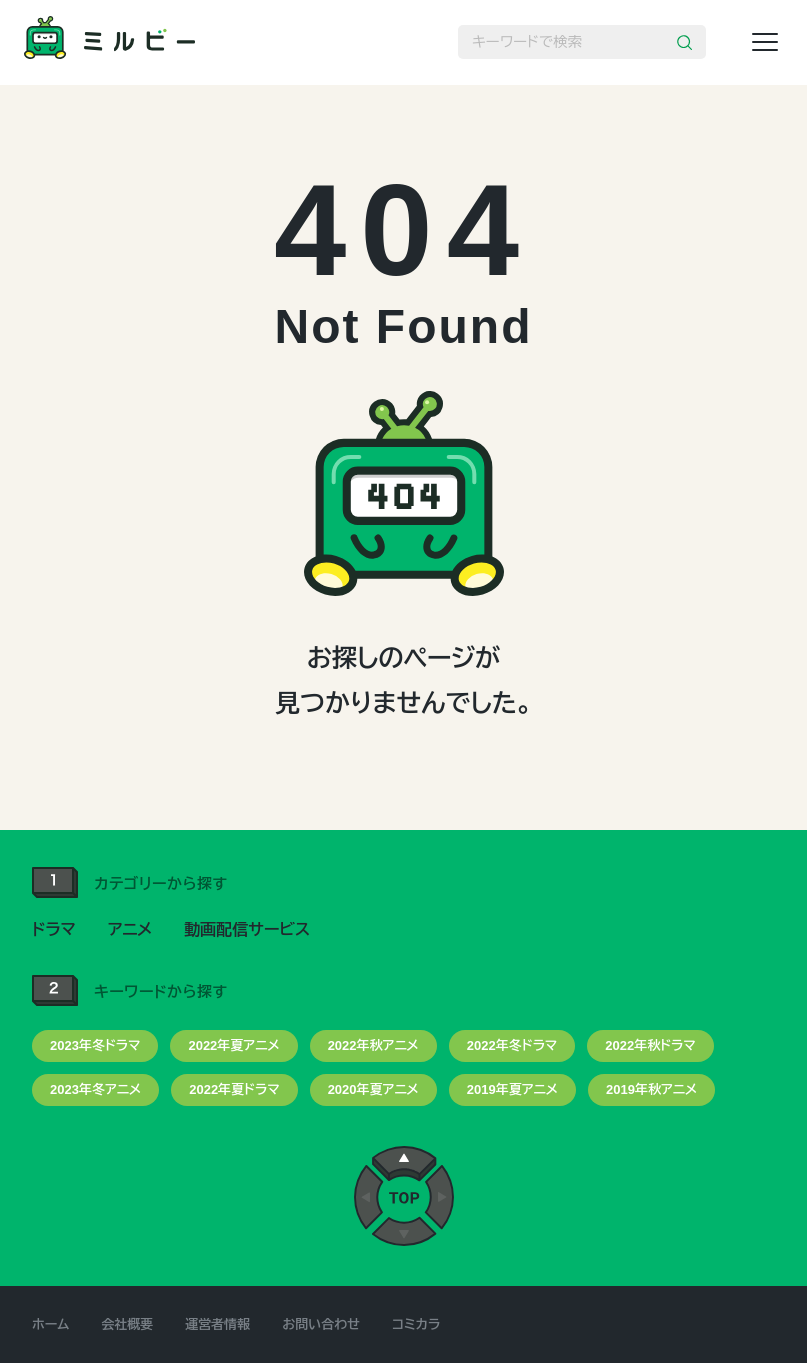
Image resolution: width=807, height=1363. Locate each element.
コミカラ (416, 1324)
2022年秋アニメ (373, 1045)
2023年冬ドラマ (95, 1045)
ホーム (50, 1324)
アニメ (130, 929)
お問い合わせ (321, 1324)
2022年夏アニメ (233, 1045)
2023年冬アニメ (95, 1089)
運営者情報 (217, 1324)
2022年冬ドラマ (512, 1045)
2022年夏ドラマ (234, 1089)
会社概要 (127, 1324)
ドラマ (54, 929)
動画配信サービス (247, 929)
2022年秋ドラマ (650, 1045)
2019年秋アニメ (651, 1089)
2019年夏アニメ (512, 1089)
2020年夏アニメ (373, 1089)
